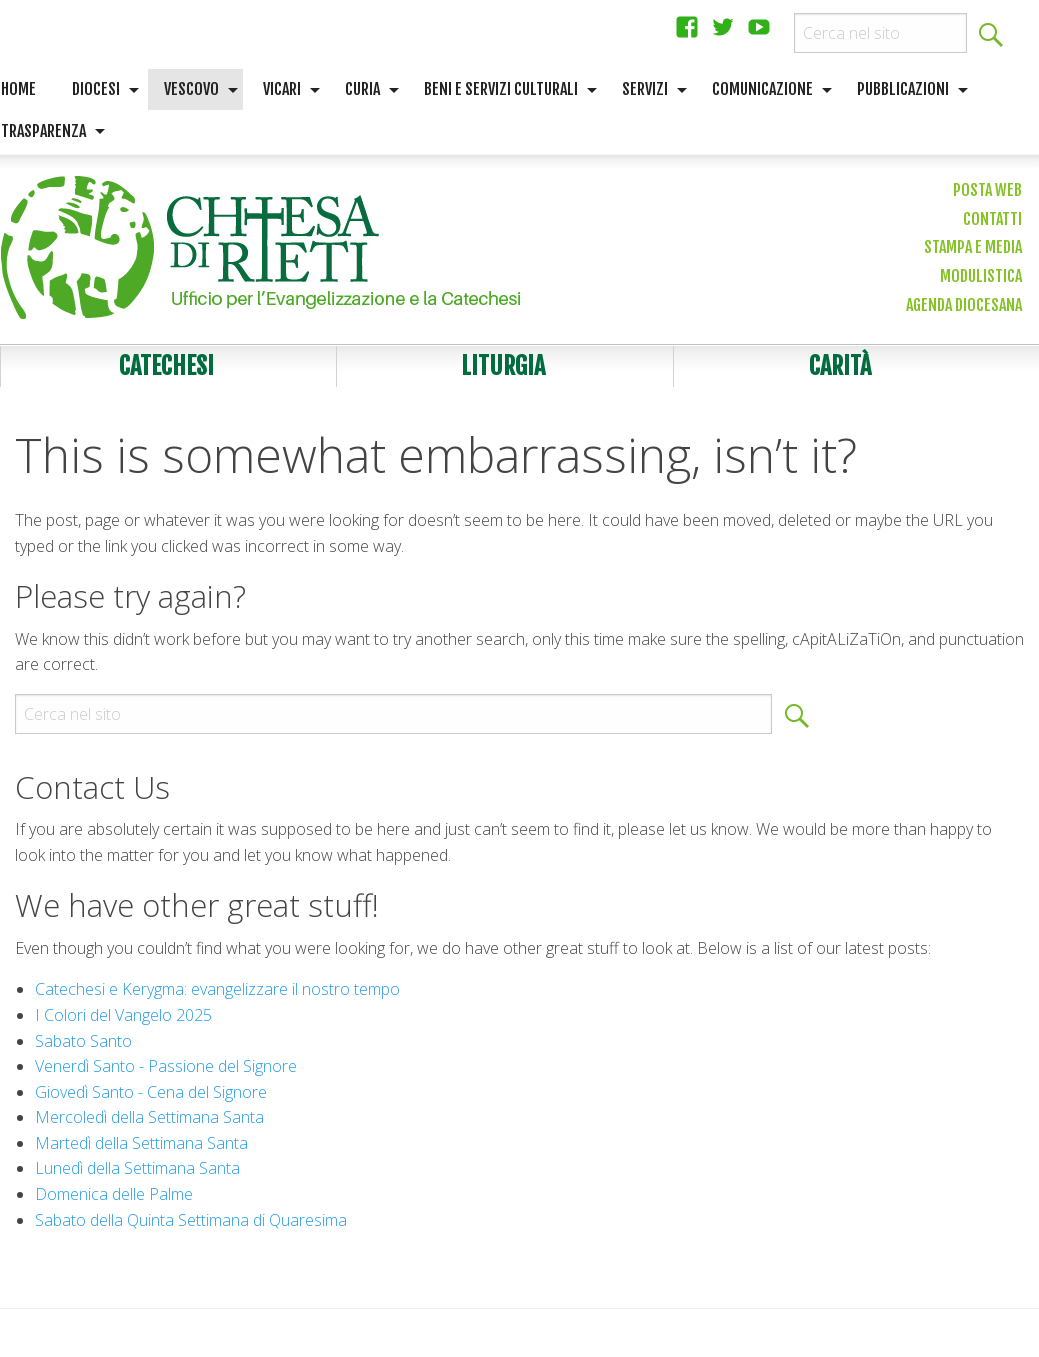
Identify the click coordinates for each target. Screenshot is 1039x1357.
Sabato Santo (83, 1041)
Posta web (987, 190)
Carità (840, 366)
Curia (362, 89)
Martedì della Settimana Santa (141, 1143)
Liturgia (503, 366)
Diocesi (96, 89)
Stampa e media (973, 247)
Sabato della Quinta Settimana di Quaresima (191, 1220)
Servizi (645, 89)
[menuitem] (100, 90)
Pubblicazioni (903, 89)
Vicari (282, 89)
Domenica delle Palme (114, 1194)
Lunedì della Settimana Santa (137, 1168)
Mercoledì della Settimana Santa (149, 1117)
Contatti (992, 219)
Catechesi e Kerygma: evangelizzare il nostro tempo (217, 989)
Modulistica (981, 276)
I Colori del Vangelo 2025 (123, 1015)
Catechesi (166, 366)
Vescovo (191, 89)
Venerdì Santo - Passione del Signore (166, 1066)
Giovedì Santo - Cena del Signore (151, 1092)
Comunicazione (762, 89)
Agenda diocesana (964, 305)
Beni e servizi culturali (501, 89)
